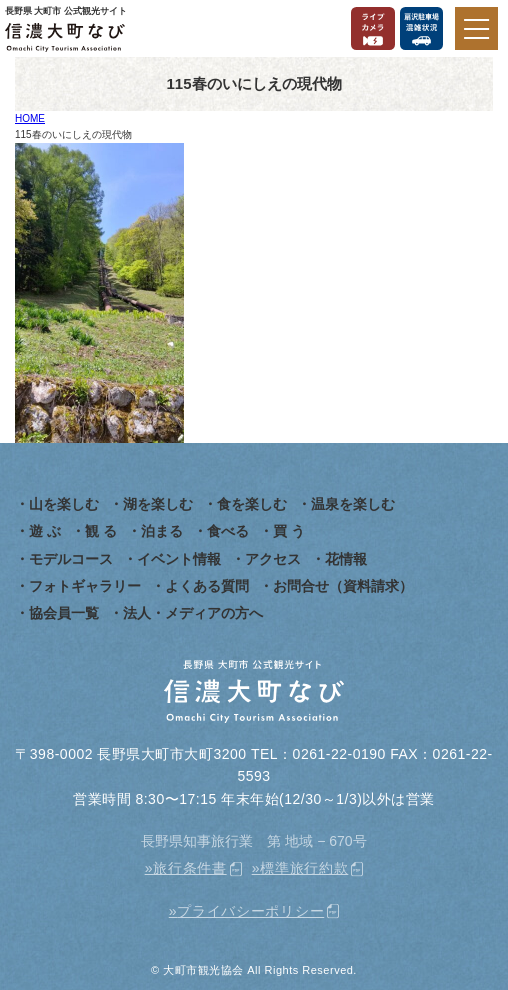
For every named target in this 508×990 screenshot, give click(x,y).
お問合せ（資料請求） (343, 586)
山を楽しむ (64, 504)
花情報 (346, 559)
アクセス (273, 559)
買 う (289, 531)
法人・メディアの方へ (193, 613)
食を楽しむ (252, 504)
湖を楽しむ (158, 504)
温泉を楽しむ (353, 504)
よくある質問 (207, 586)
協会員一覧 (64, 613)
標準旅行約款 (304, 868)
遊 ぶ (45, 531)
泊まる (162, 531)
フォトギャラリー (85, 586)
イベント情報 (179, 559)
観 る (101, 531)
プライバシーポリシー (250, 911)
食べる (228, 531)
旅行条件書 (190, 868)
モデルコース (71, 559)
